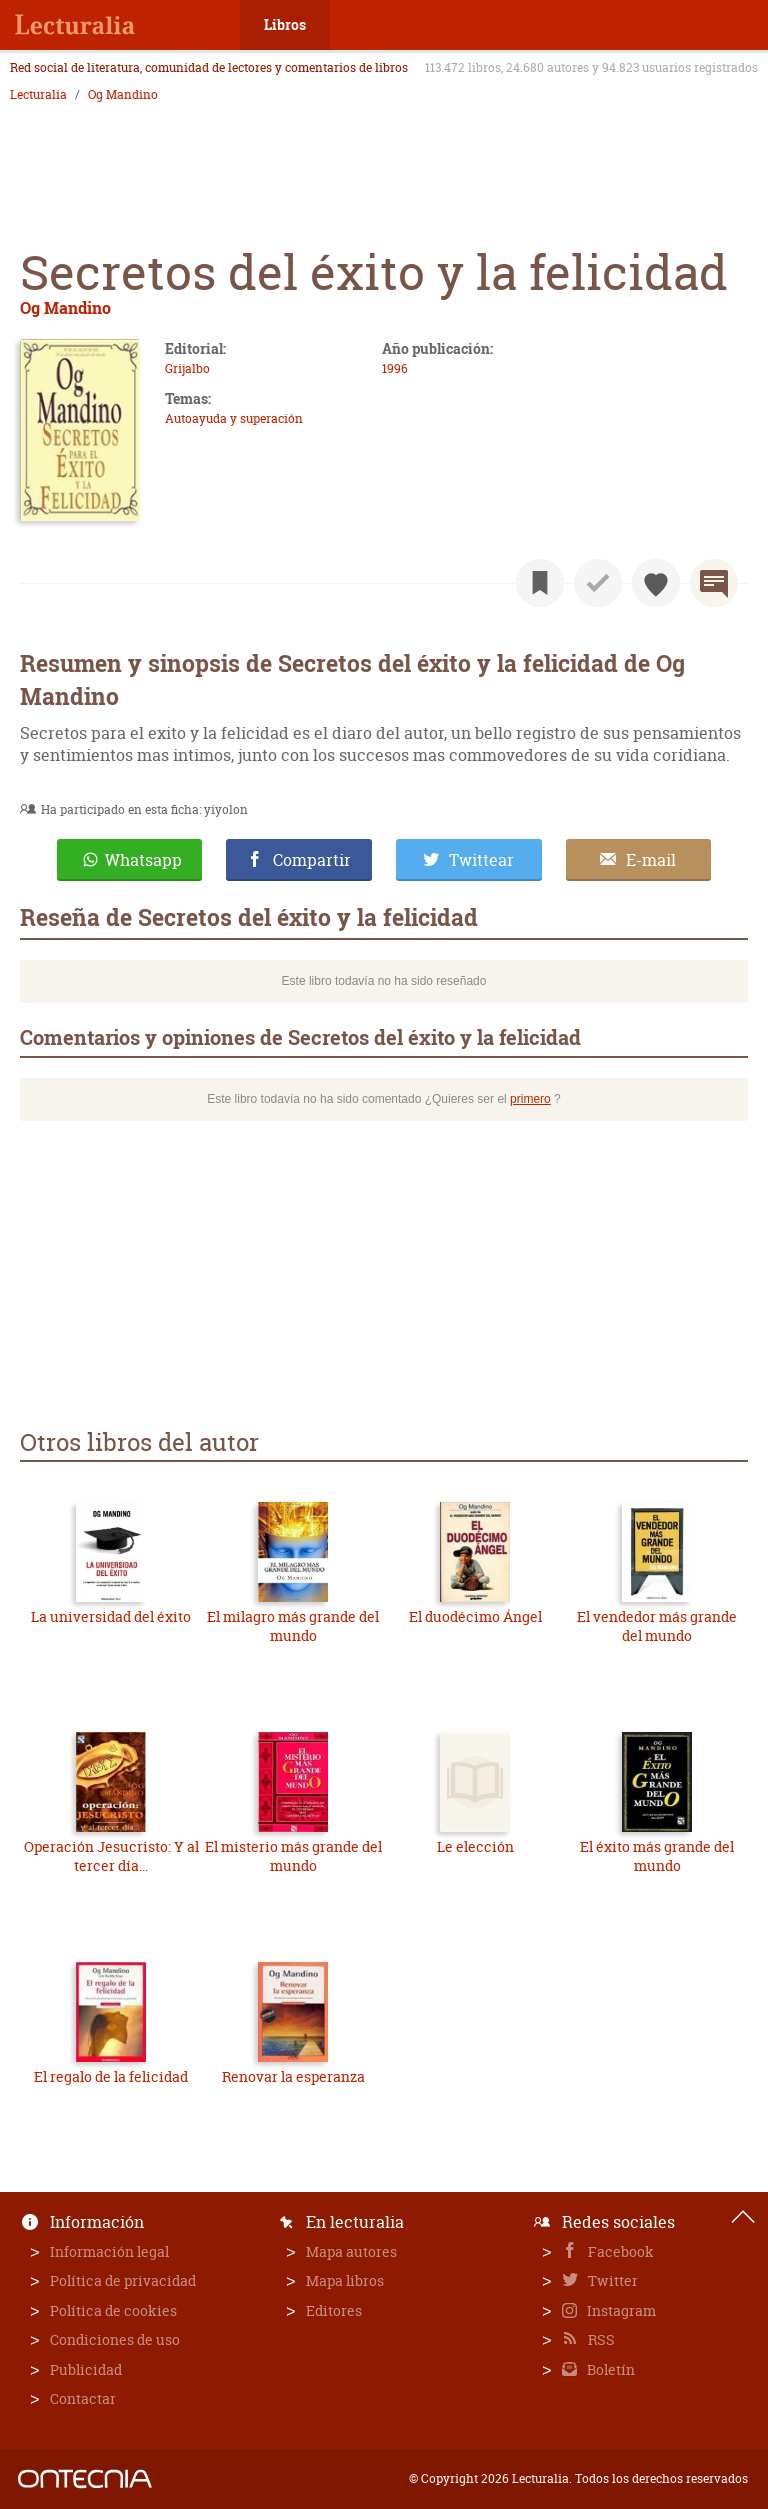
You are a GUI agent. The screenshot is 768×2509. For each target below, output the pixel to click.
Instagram (620, 2310)
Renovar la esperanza (293, 2076)
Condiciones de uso (115, 2339)
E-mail (651, 860)
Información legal (109, 2251)
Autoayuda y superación (234, 418)
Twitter (611, 2280)
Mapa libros (345, 2280)
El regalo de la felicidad (111, 2076)
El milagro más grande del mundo (293, 1626)
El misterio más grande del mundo (293, 1856)
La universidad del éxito (111, 1616)
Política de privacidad (123, 2280)
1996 (395, 368)
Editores (334, 2310)
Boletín (609, 2369)
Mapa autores (351, 2251)
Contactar (83, 2398)
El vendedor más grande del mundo (657, 1626)
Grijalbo (187, 368)
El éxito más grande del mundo (657, 1856)
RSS (600, 2339)
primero (530, 1099)
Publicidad (86, 2369)
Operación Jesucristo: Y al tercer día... (111, 1856)
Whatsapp (143, 860)
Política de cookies (113, 2310)
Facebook (619, 2251)
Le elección (475, 1846)
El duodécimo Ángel (475, 1616)
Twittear (481, 860)
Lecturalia (38, 95)
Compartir (312, 860)
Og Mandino (123, 95)
